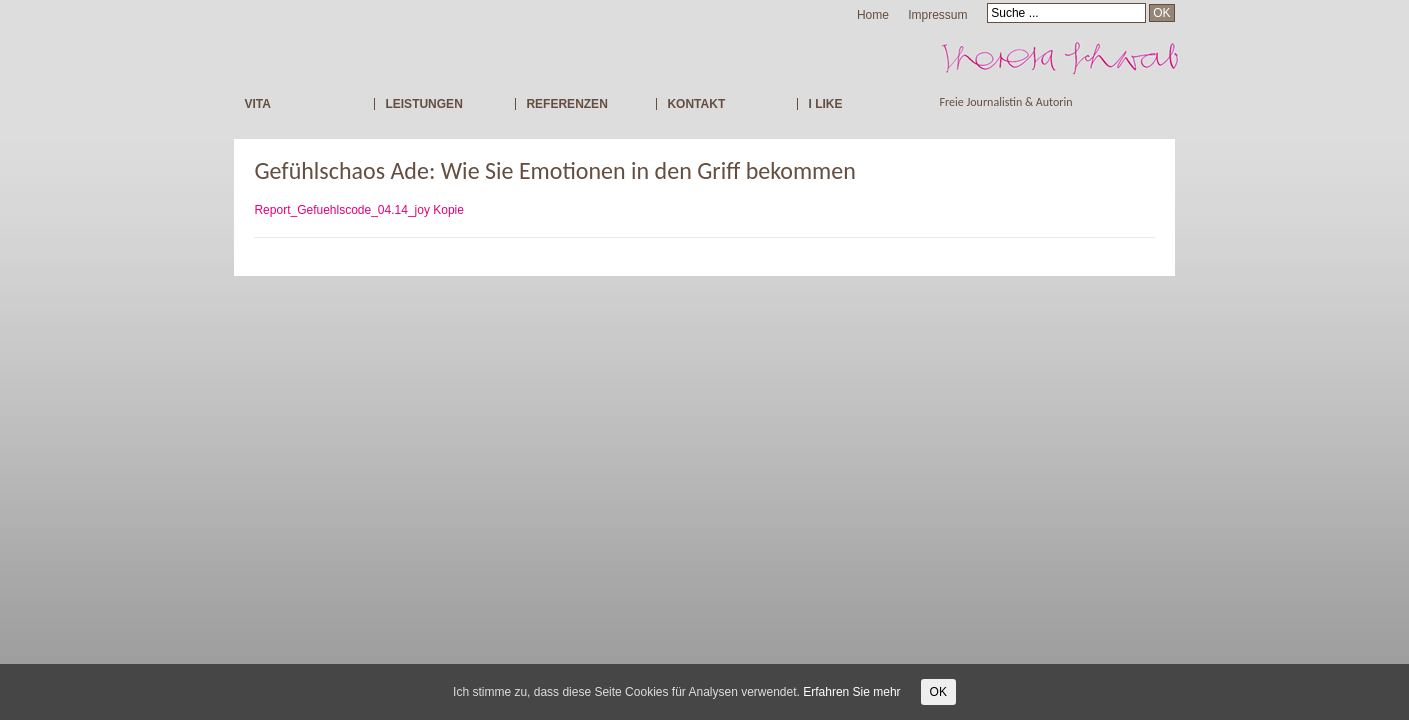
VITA (257, 104)
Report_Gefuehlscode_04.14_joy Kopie (358, 210)
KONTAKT (696, 104)
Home (873, 15)
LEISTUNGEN (423, 104)
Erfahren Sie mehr (851, 692)
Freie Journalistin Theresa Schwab (1111, 57)
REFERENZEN (566, 104)
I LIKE (826, 104)
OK (938, 692)
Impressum (937, 15)
